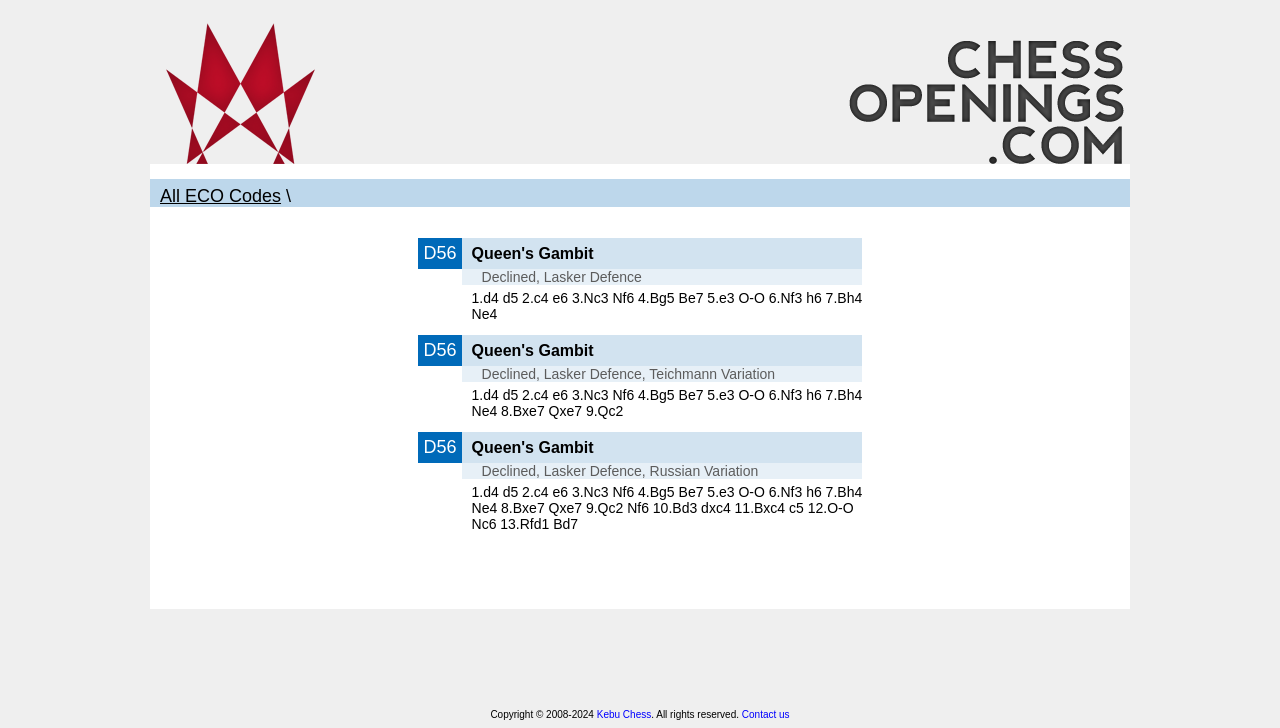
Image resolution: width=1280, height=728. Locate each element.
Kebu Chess (624, 714)
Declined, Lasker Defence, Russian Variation (620, 471)
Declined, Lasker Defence (562, 277)
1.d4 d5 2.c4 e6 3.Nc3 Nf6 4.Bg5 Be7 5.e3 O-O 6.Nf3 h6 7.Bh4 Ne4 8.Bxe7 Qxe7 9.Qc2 (667, 403)
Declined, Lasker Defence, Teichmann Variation (629, 374)
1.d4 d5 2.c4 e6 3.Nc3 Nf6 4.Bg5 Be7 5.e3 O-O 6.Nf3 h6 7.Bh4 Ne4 (667, 306)
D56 (439, 253)
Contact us (766, 714)
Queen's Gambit (533, 253)
